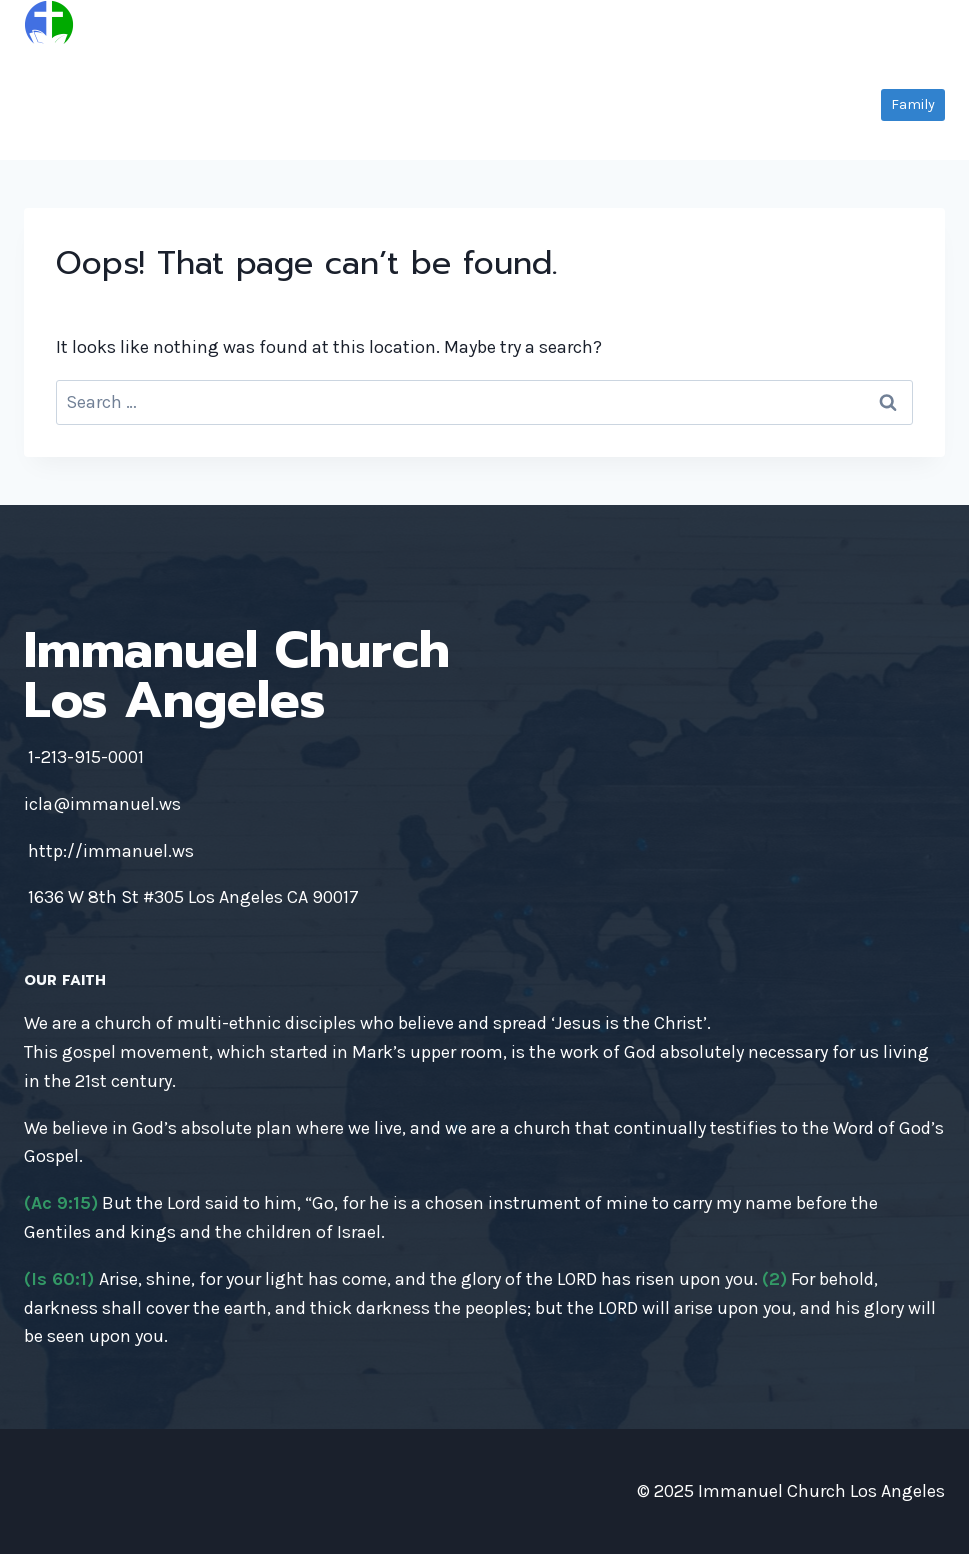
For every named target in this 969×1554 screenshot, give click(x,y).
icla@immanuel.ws (102, 804)
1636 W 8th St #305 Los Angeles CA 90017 (193, 897)
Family (913, 104)
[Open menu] (926, 24)
